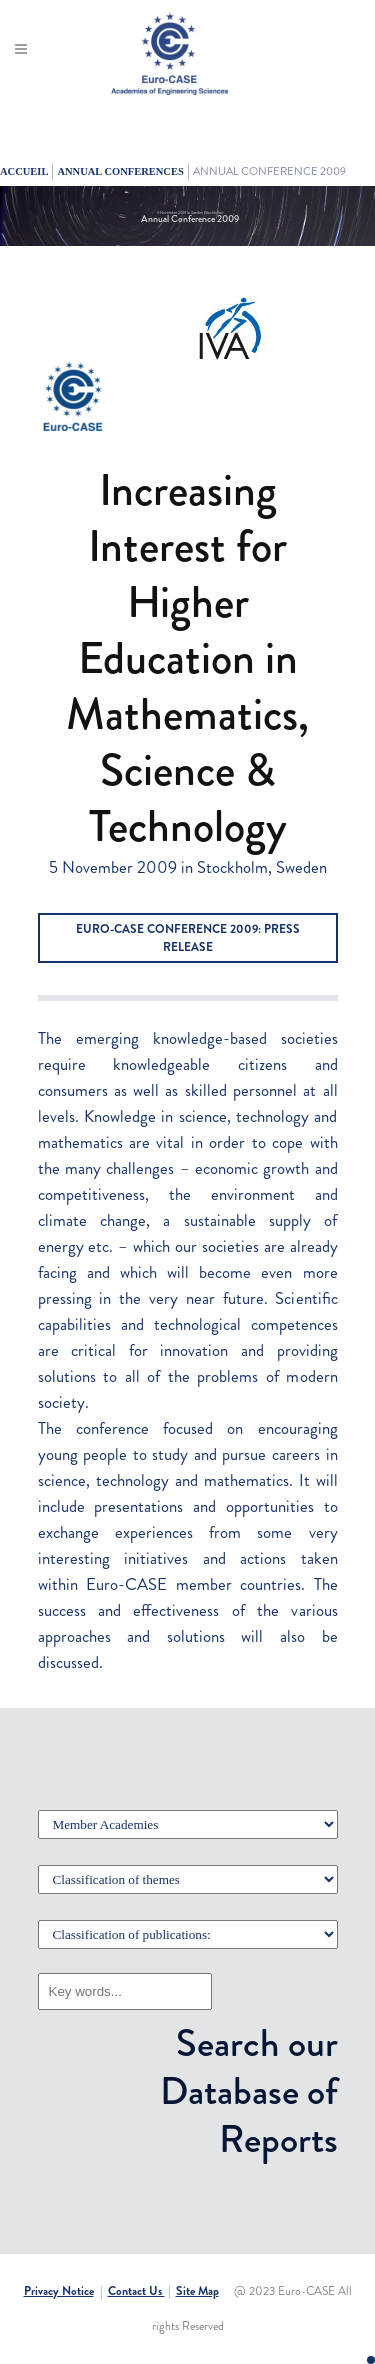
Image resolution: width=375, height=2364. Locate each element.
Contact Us (136, 2291)
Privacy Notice (59, 2291)
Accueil (24, 171)
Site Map (197, 2291)
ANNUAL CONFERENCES (120, 171)
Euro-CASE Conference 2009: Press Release (188, 938)
